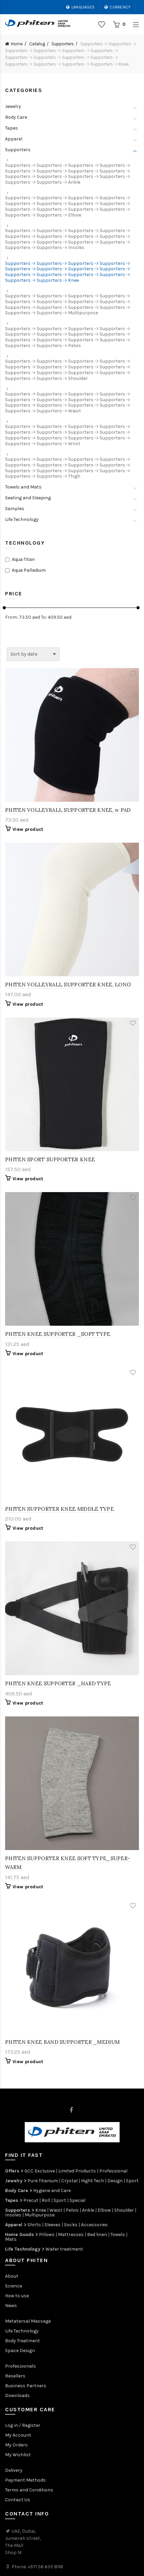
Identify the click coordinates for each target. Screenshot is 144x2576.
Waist (55, 2210)
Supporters (63, 43)
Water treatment (64, 2249)
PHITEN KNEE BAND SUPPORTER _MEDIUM (62, 2042)
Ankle (88, 2210)
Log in (11, 2425)
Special (77, 2200)
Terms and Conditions (29, 2490)
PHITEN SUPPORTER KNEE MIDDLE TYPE (59, 1509)
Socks (71, 2225)
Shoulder (124, 2210)
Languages (80, 7)
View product (28, 829)
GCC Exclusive (39, 2171)
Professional (113, 2171)
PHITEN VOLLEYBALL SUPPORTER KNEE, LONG (68, 984)
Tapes (11, 128)
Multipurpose (40, 2215)
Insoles (13, 2215)
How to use (17, 2296)
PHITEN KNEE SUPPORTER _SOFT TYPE (57, 1334)
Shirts (34, 2225)
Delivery (13, 2470)
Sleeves (52, 2225)
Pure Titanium (42, 2181)
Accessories (94, 2225)
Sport (132, 2181)
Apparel (13, 139)
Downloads (17, 2395)
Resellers (15, 2376)
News (11, 2305)
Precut (30, 2200)
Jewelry (13, 106)
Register (31, 2425)
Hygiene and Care (52, 2190)
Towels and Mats (23, 487)
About (11, 2276)
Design (115, 2181)
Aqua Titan (23, 559)
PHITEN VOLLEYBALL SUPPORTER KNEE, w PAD (68, 810)
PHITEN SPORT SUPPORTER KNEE (50, 1159)
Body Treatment (22, 2341)
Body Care (16, 117)
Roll (46, 2200)
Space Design (20, 2350)
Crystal (69, 2181)
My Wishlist (18, 2455)
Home (17, 43)
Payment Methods (25, 2480)
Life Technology (22, 519)
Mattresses (71, 2234)
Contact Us (17, 2500)
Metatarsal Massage (28, 2321)
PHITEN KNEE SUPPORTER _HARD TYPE (58, 1683)
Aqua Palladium (29, 570)
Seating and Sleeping (28, 498)
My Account (18, 2435)
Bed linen (97, 2234)
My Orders (16, 2445)
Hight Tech (92, 2181)
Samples (14, 508)
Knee (40, 2210)
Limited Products (77, 2171)
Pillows (47, 2234)
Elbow (104, 2210)
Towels (117, 2234)
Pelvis (72, 2210)
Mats (11, 2239)
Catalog (37, 43)
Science (13, 2286)
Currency (117, 7)
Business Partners (25, 2386)
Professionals (20, 2366)
